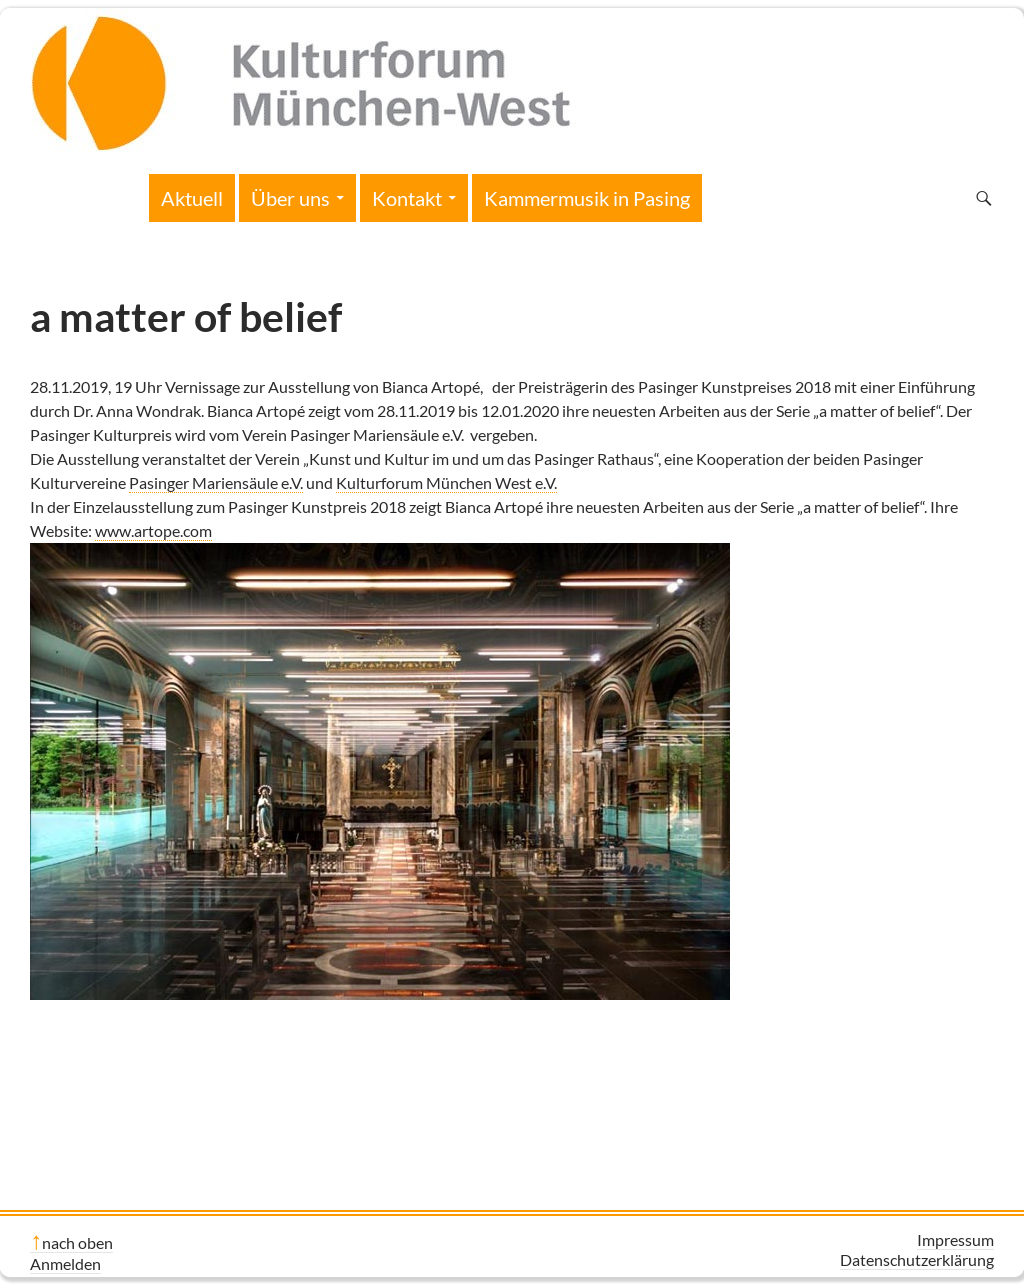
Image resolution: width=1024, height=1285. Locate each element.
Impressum (955, 1239)
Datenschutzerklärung (917, 1259)
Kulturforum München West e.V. (446, 482)
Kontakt (407, 198)
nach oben (77, 1242)
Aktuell (192, 198)
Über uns (290, 198)
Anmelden (65, 1263)
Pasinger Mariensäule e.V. (216, 482)
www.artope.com (153, 530)
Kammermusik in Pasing (587, 198)
